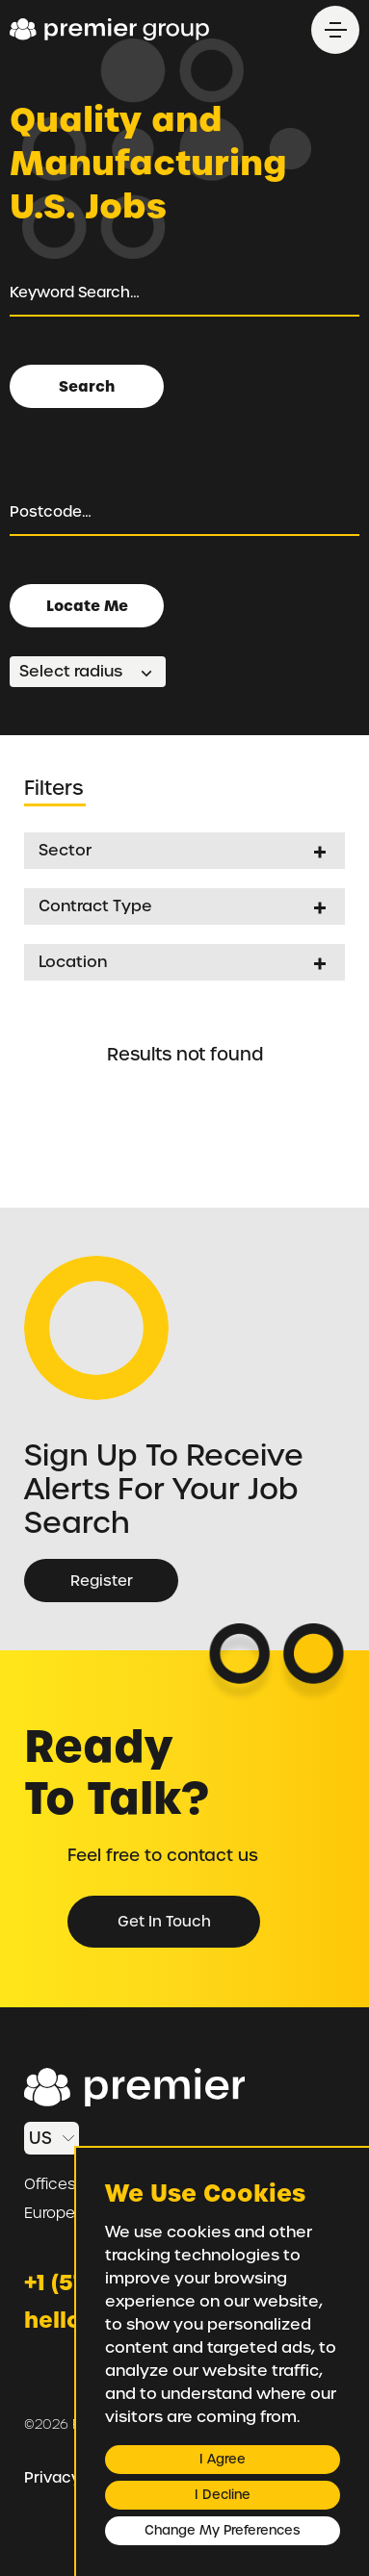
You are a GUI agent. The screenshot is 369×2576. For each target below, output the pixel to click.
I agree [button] (222, 2459)
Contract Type (95, 906)
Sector (65, 850)
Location (73, 962)
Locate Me (87, 606)
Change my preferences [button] (222, 2530)
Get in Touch (164, 1921)
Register (101, 1581)
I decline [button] (222, 2495)
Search (87, 386)
